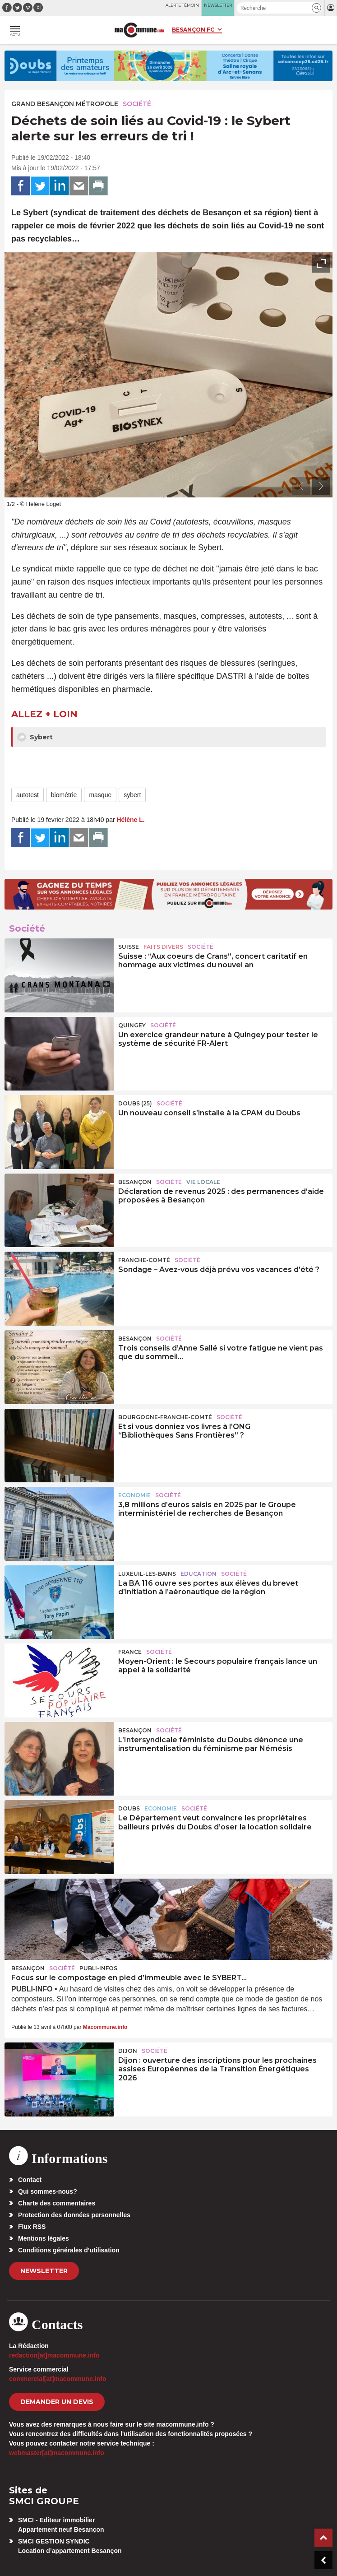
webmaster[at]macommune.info (56, 2452)
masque (100, 794)
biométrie (64, 794)
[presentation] (301, 486)
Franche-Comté (144, 1260)
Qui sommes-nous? (47, 2191)
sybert (132, 794)
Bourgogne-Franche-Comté (165, 1417)
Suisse (128, 946)
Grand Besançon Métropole (64, 104)
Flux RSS (32, 2226)
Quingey (132, 1025)
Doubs (129, 1808)
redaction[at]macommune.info (54, 2355)
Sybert (35, 737)
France (130, 1651)
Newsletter (44, 2271)
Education (198, 1573)
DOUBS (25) (135, 1103)
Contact (30, 2179)
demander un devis (56, 2402)
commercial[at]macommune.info (57, 2378)
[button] (316, 8)
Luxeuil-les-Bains (147, 1573)
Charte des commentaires (56, 2203)
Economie (134, 1495)
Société (137, 104)
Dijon (127, 2050)
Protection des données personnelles (74, 2215)
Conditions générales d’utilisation (69, 2250)
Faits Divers (163, 946)
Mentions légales (43, 2238)
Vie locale (203, 1182)
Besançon (135, 1182)
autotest (27, 794)
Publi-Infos (98, 1968)
